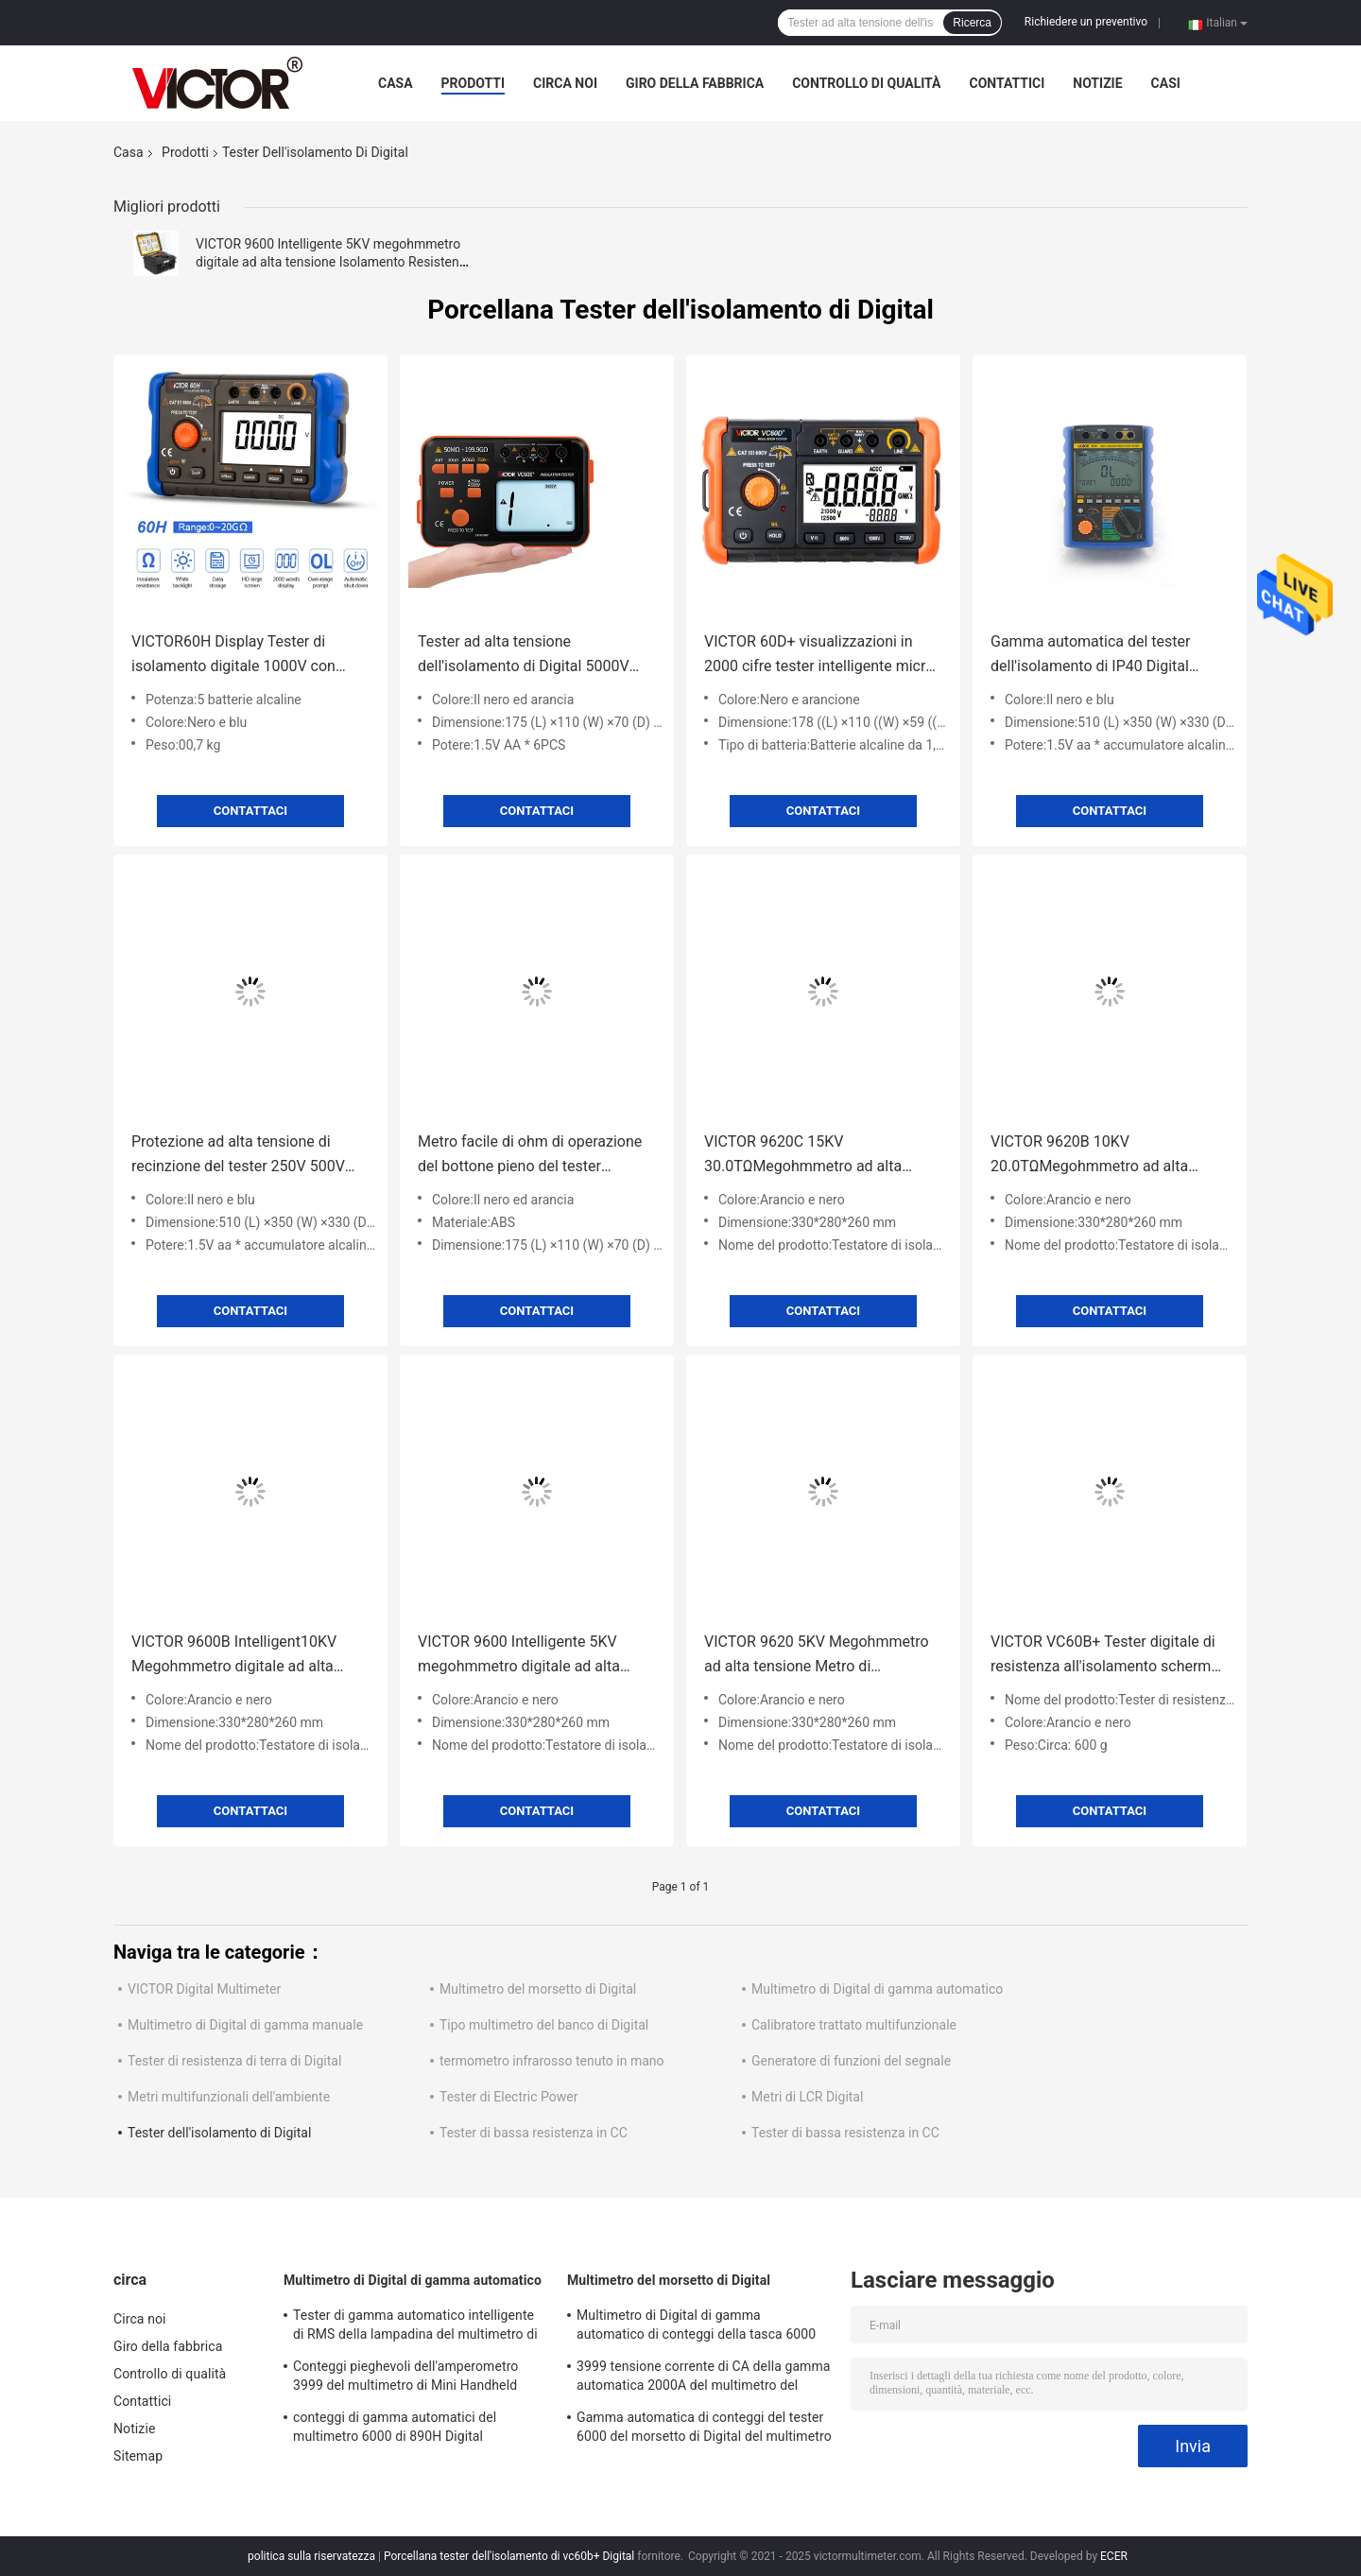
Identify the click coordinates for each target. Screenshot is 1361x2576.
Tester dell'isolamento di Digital (219, 2132)
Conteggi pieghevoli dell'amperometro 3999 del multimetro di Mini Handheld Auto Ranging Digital (405, 2378)
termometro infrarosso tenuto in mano (551, 2060)
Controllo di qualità (866, 83)
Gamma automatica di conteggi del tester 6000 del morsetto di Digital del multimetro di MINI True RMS (704, 2429)
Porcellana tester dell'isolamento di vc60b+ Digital (509, 2556)
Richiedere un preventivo (1086, 21)
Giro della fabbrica (695, 83)
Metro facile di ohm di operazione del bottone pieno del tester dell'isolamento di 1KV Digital (530, 1155)
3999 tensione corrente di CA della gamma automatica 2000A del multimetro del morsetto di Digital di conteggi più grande (704, 2378)
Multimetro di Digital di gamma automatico (877, 1989)
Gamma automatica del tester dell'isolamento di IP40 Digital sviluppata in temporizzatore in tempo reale (1094, 655)
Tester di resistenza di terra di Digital (234, 2060)
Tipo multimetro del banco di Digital (543, 2024)
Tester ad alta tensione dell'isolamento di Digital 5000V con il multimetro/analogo (523, 655)
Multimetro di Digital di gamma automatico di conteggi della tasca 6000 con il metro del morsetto (696, 2327)
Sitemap (138, 2456)
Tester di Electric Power (508, 2096)
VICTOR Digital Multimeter (204, 1989)
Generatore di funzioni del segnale (851, 2060)
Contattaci (250, 811)
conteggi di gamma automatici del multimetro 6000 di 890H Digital (394, 2427)
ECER (1114, 2556)
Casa (395, 83)
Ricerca (972, 22)
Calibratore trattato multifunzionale (853, 2024)
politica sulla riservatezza (311, 2556)
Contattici (1006, 83)
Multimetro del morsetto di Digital (537, 1989)
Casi (1165, 83)
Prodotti (473, 83)
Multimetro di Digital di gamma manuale (245, 2024)
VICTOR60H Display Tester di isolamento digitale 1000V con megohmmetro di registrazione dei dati (246, 655)
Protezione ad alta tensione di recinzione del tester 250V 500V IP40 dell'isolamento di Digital (238, 1155)
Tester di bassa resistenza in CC (533, 2132)
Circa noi (565, 83)
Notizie (1097, 83)
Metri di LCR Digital (807, 2096)
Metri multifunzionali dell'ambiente (229, 2096)
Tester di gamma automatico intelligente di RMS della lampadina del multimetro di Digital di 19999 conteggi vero (415, 2327)
